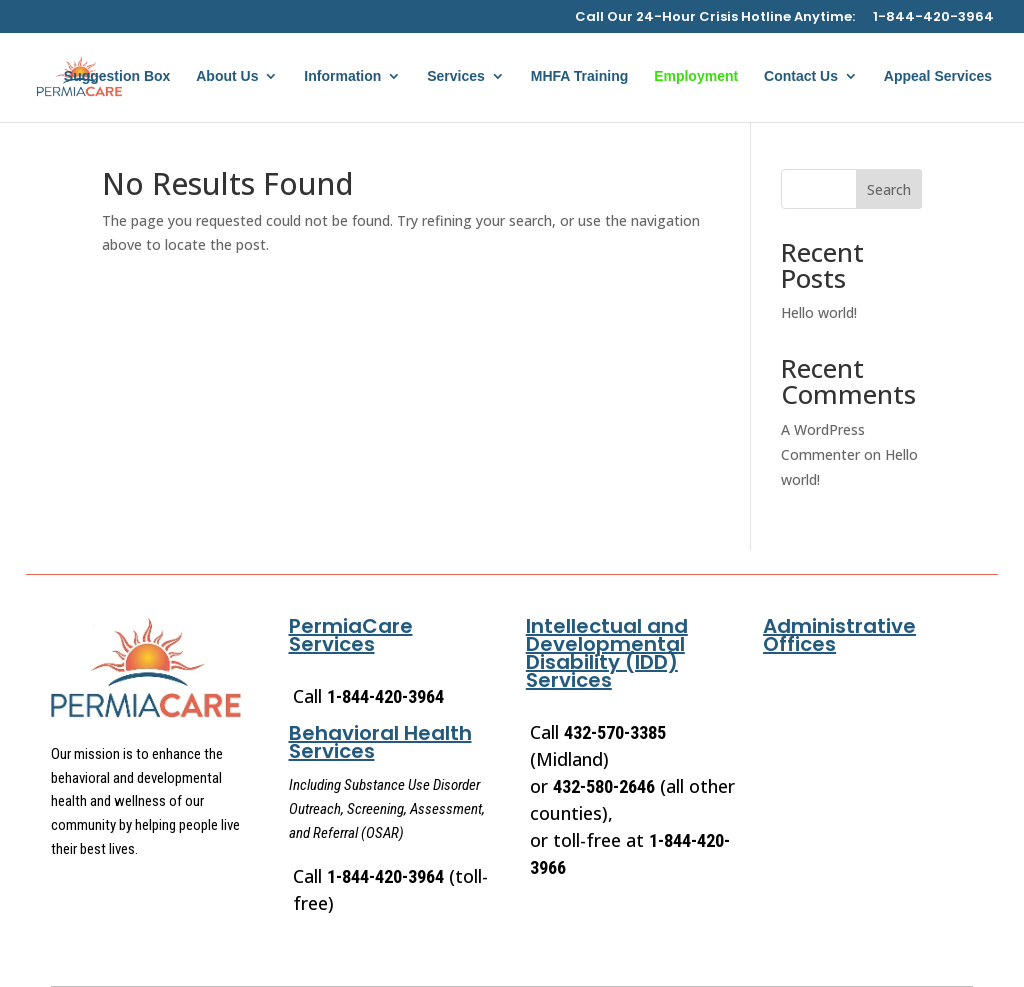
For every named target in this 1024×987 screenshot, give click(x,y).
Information (342, 76)
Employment (696, 76)
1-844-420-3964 (933, 18)
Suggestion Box (117, 76)
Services (456, 76)
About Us (227, 76)
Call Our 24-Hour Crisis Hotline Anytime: (715, 18)
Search (889, 189)
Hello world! (819, 312)
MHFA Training (579, 76)
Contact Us (801, 76)
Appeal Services (938, 76)
